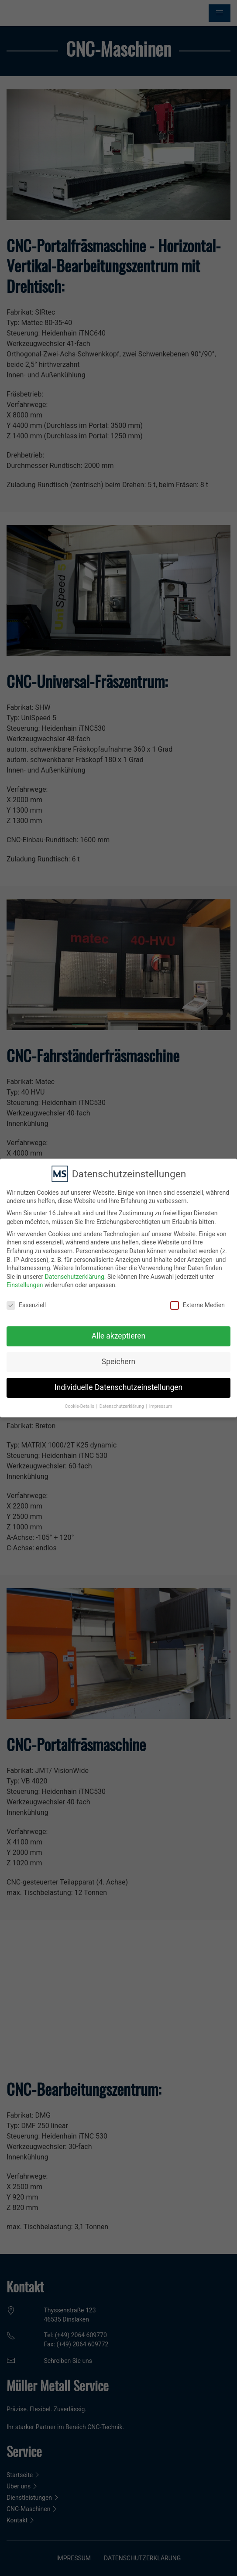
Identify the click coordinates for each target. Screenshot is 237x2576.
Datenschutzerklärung (74, 1272)
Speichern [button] (118, 1357)
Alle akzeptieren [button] (119, 1331)
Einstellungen (25, 1281)
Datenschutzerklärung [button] (122, 1402)
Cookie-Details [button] (80, 1402)
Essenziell (26, 1301)
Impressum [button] (160, 1402)
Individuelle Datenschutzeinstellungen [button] (118, 1383)
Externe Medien (197, 1301)
